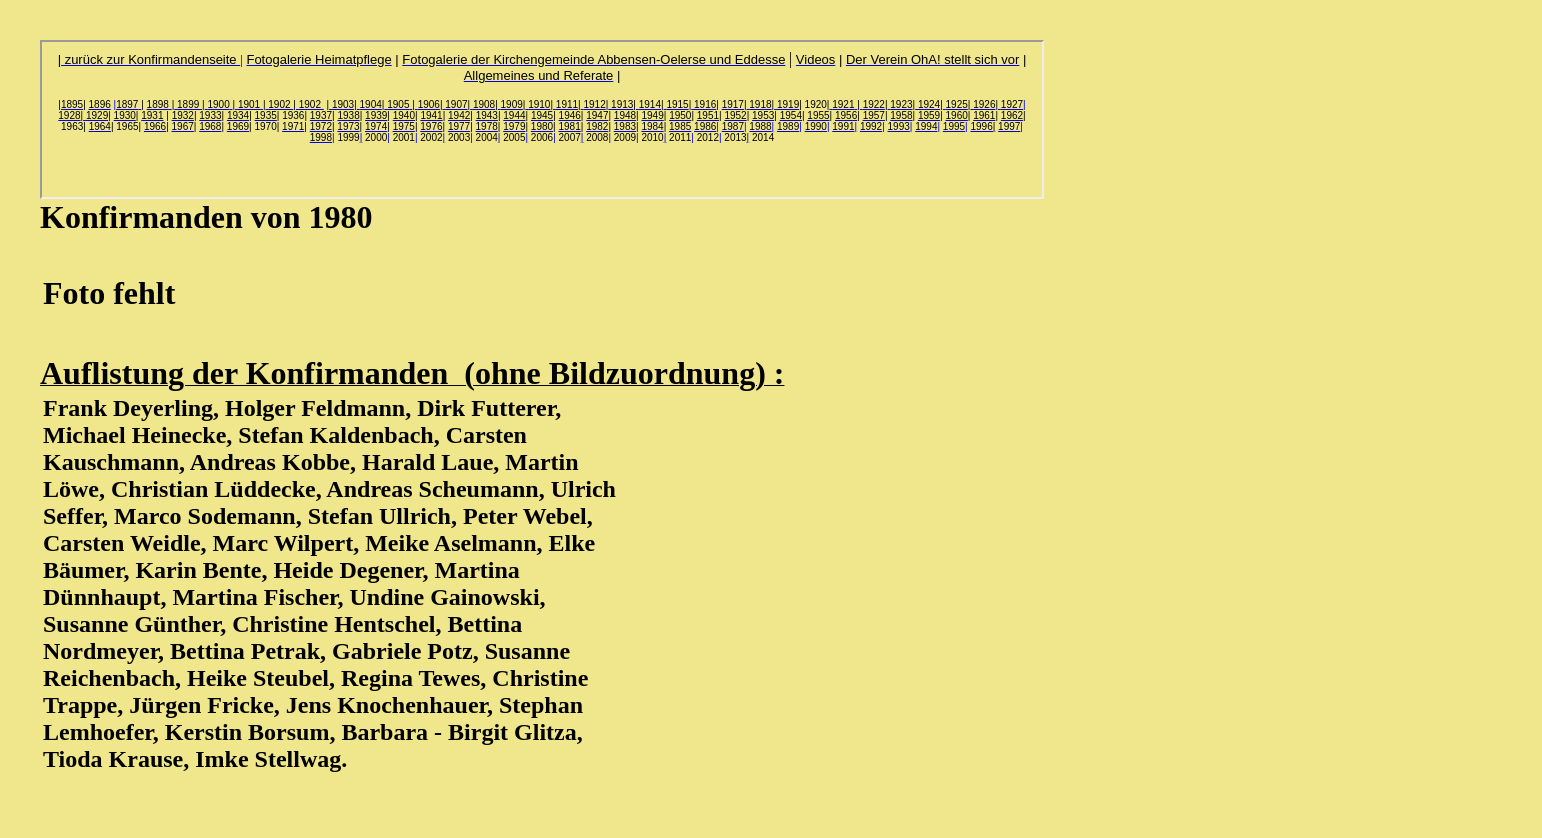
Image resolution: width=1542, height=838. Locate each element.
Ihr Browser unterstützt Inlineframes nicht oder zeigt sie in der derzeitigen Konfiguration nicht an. (542, 119)
